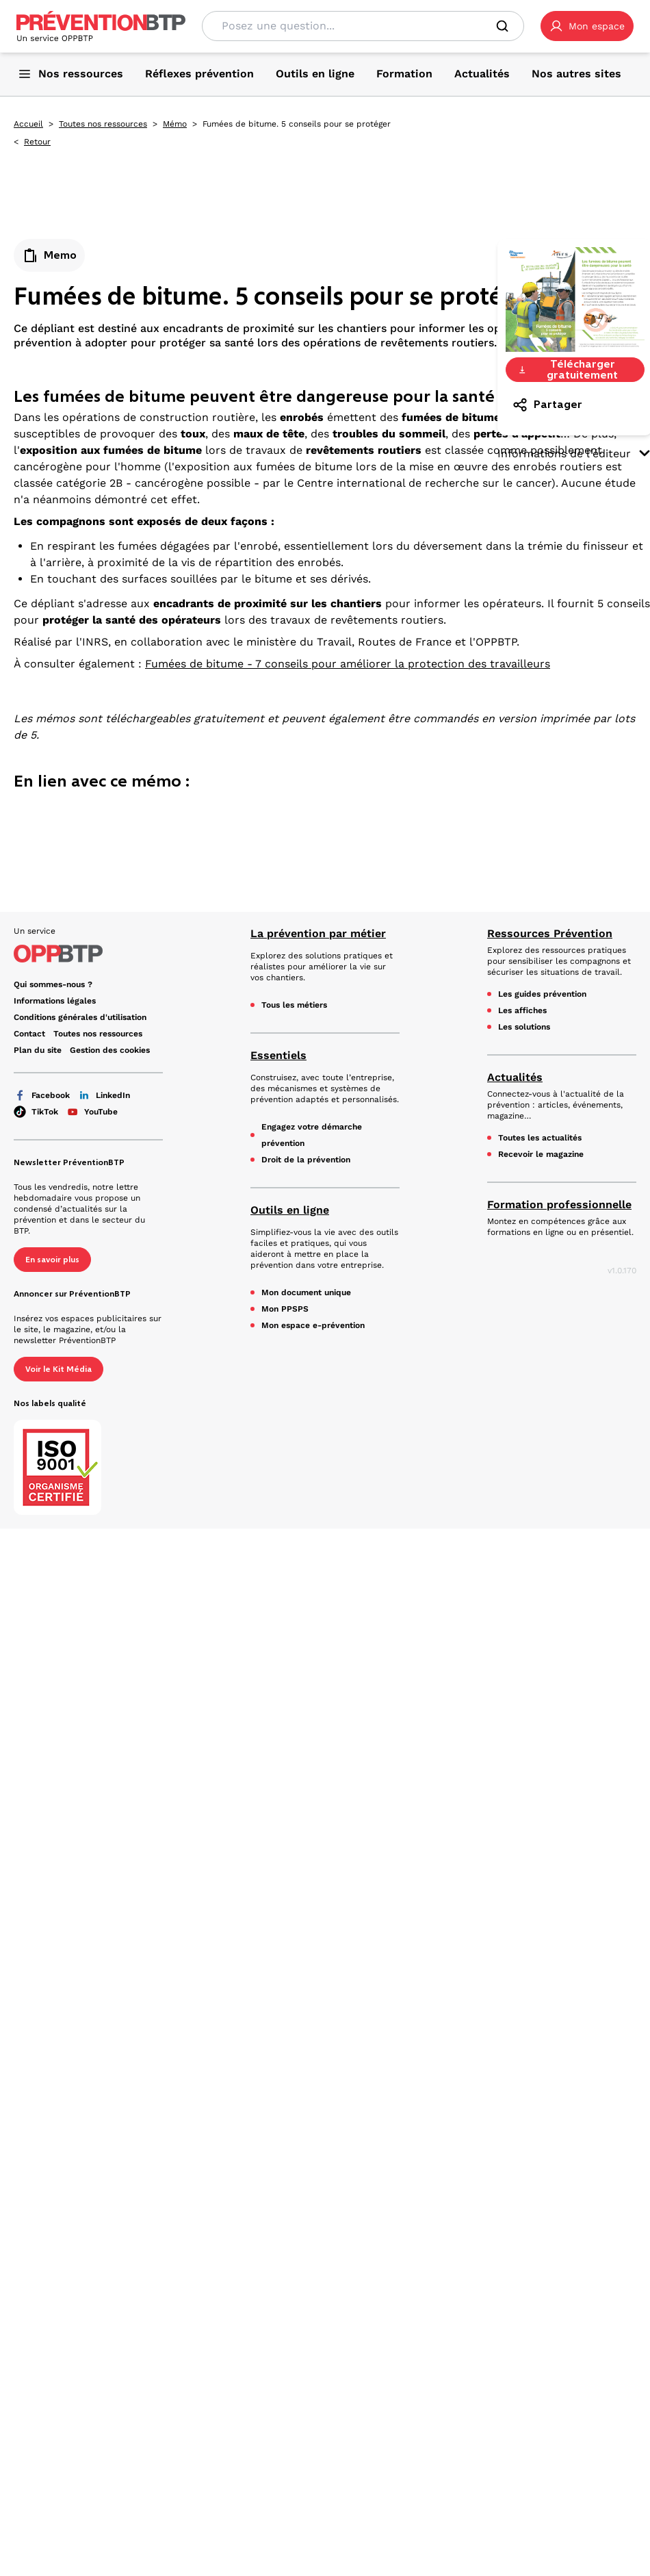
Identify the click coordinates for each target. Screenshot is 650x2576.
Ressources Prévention (549, 933)
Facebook (42, 1095)
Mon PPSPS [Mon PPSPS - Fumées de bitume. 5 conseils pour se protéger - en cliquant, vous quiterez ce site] (285, 1309)
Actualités (515, 1077)
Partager (547, 404)
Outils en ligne (289, 1209)
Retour (37, 142)
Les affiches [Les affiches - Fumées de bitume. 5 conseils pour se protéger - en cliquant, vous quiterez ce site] (522, 1010)
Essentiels (278, 1055)
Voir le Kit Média (58, 1369)
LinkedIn (104, 1095)
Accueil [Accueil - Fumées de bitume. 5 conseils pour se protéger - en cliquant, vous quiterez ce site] (28, 124)
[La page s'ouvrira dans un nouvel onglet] (587, 26)
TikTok (36, 1112)
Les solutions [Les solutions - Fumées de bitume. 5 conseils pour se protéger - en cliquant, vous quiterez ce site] (524, 1027)
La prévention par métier (318, 933)
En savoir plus (52, 1259)
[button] (587, 26)
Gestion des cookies (110, 1050)
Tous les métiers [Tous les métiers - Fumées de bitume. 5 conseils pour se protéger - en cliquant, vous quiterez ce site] (294, 1005)
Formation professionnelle (559, 1204)
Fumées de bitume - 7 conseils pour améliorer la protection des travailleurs (347, 663)
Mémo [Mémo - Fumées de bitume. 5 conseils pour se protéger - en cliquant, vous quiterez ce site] (175, 124)
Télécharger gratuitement (568, 369)
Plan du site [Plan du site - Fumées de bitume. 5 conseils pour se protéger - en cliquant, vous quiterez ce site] (38, 1050)
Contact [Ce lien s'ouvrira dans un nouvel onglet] (29, 1033)
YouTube (92, 1112)
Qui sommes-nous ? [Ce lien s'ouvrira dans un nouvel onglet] (53, 984)
